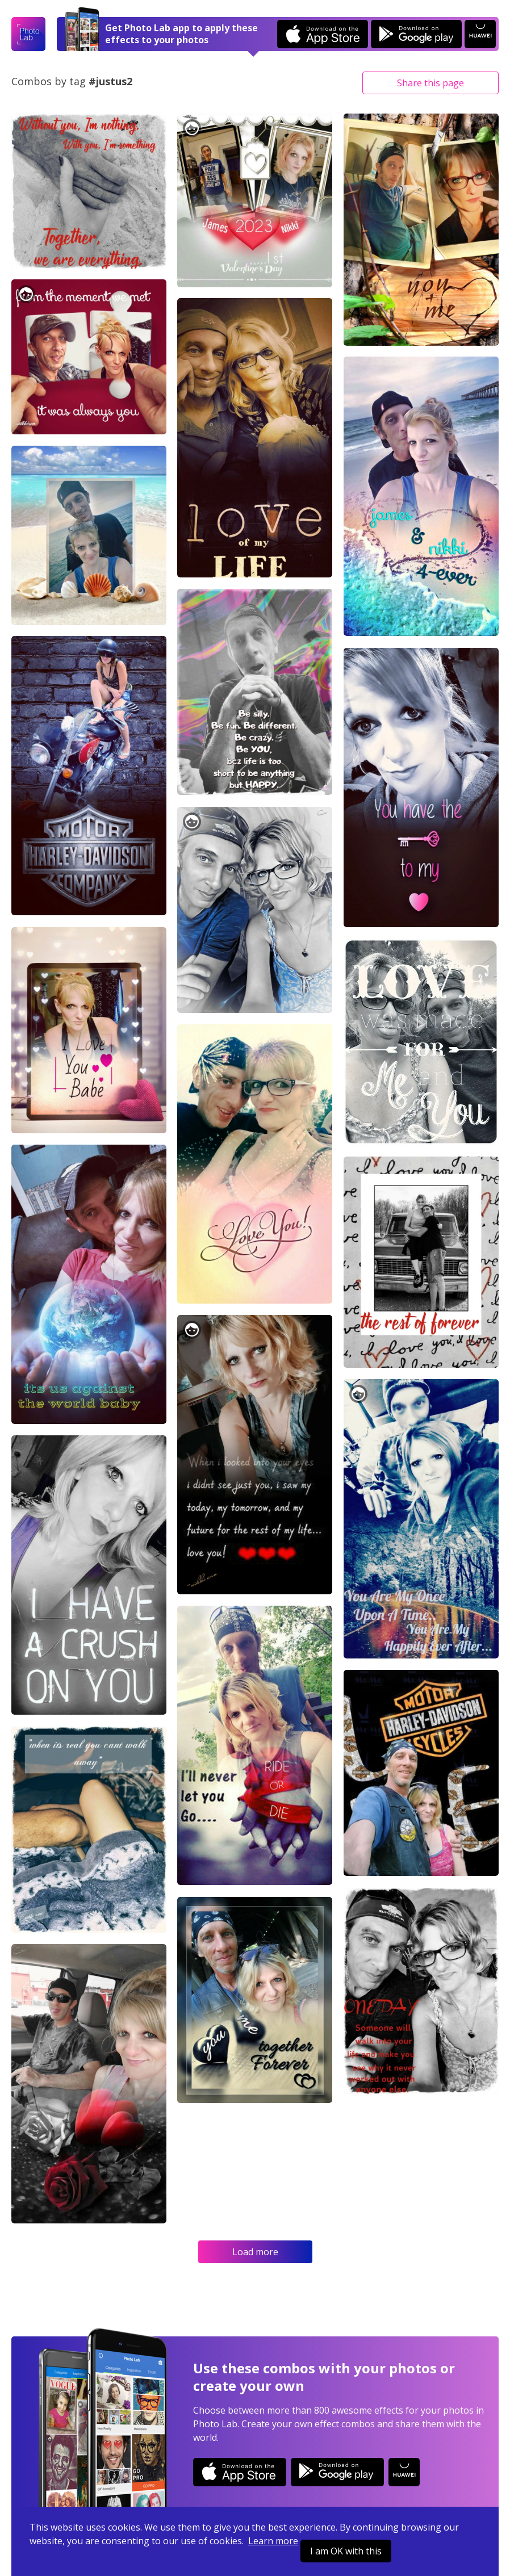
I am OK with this (346, 2551)
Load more (255, 2252)
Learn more (273, 2541)
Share (430, 83)
